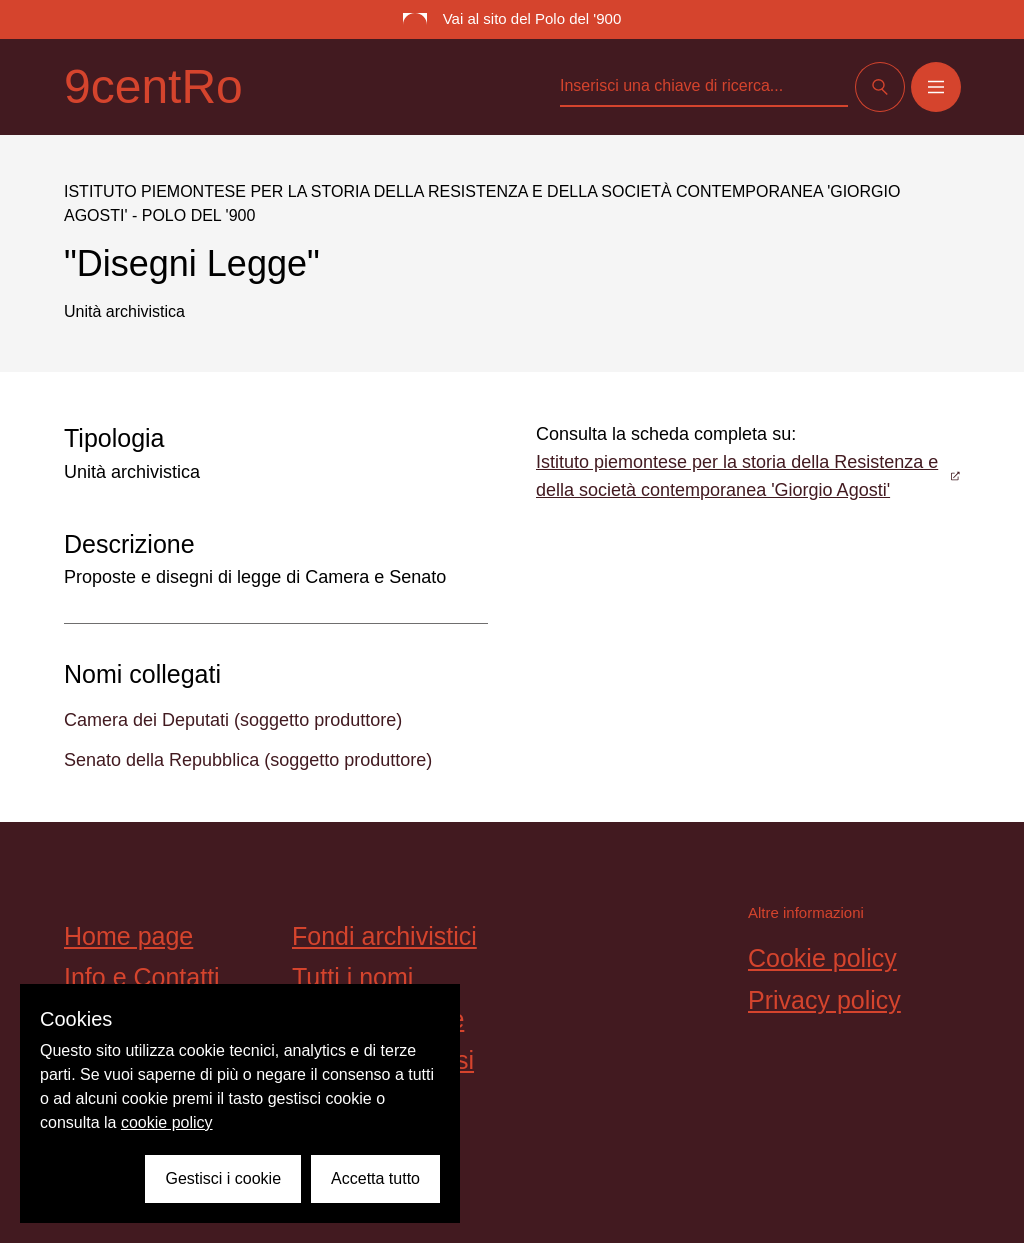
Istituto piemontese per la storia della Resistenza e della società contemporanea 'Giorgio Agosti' (748, 476)
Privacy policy (824, 1000)
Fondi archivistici (384, 936)
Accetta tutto (375, 1178)
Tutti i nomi (352, 977)
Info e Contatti (142, 977)
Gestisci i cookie (223, 1178)
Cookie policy (822, 958)
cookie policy (167, 1122)
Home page (128, 936)
